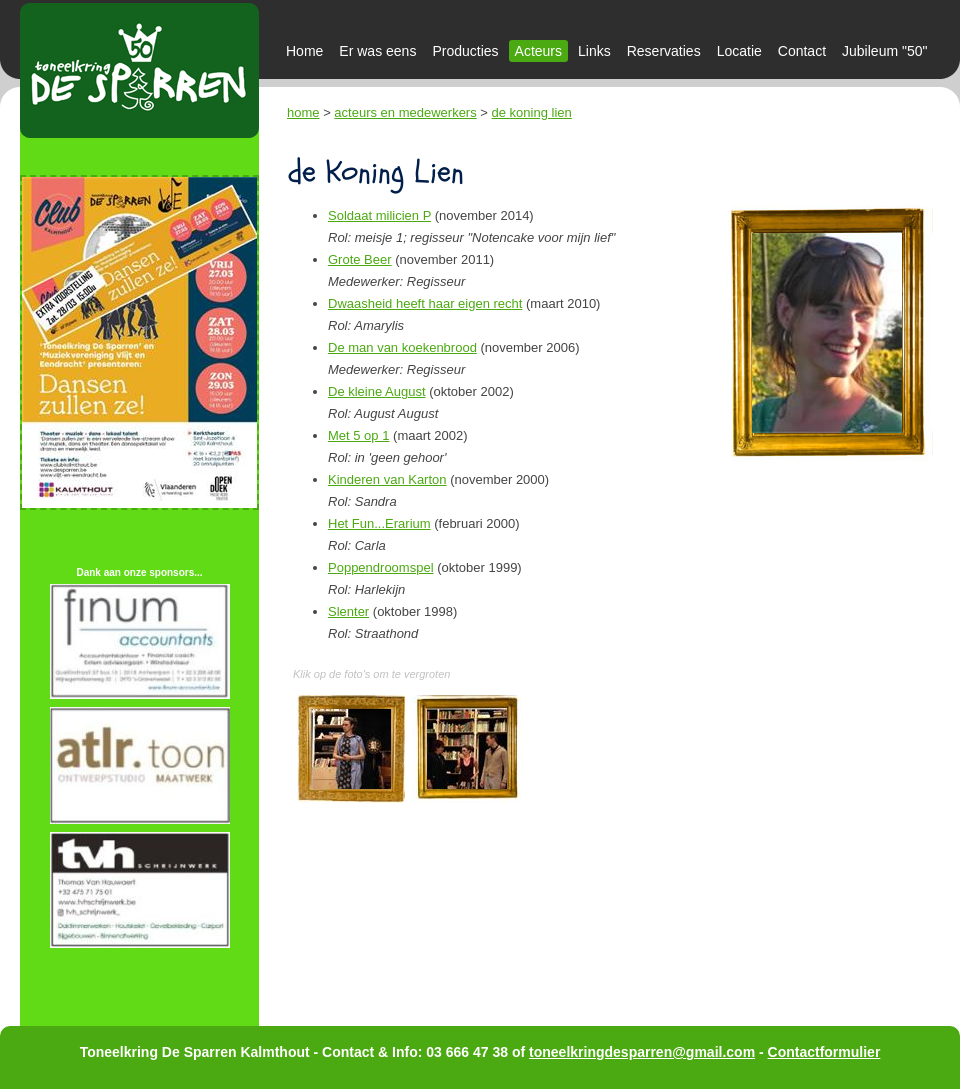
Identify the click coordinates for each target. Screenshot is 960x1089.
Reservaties (664, 51)
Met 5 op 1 (358, 435)
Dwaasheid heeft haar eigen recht (425, 303)
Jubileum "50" (884, 51)
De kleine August (377, 391)
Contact (802, 51)
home (303, 112)
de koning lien (532, 112)
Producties (465, 51)
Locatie (739, 51)
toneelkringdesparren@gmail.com (642, 1052)
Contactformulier (824, 1052)
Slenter (348, 611)
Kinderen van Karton (387, 479)
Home (304, 51)
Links (594, 51)
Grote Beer (360, 259)
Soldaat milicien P (379, 215)
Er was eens (377, 51)
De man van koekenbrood (402, 347)
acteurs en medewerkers (405, 112)
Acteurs (538, 51)
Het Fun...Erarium (379, 523)
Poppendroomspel (381, 567)
